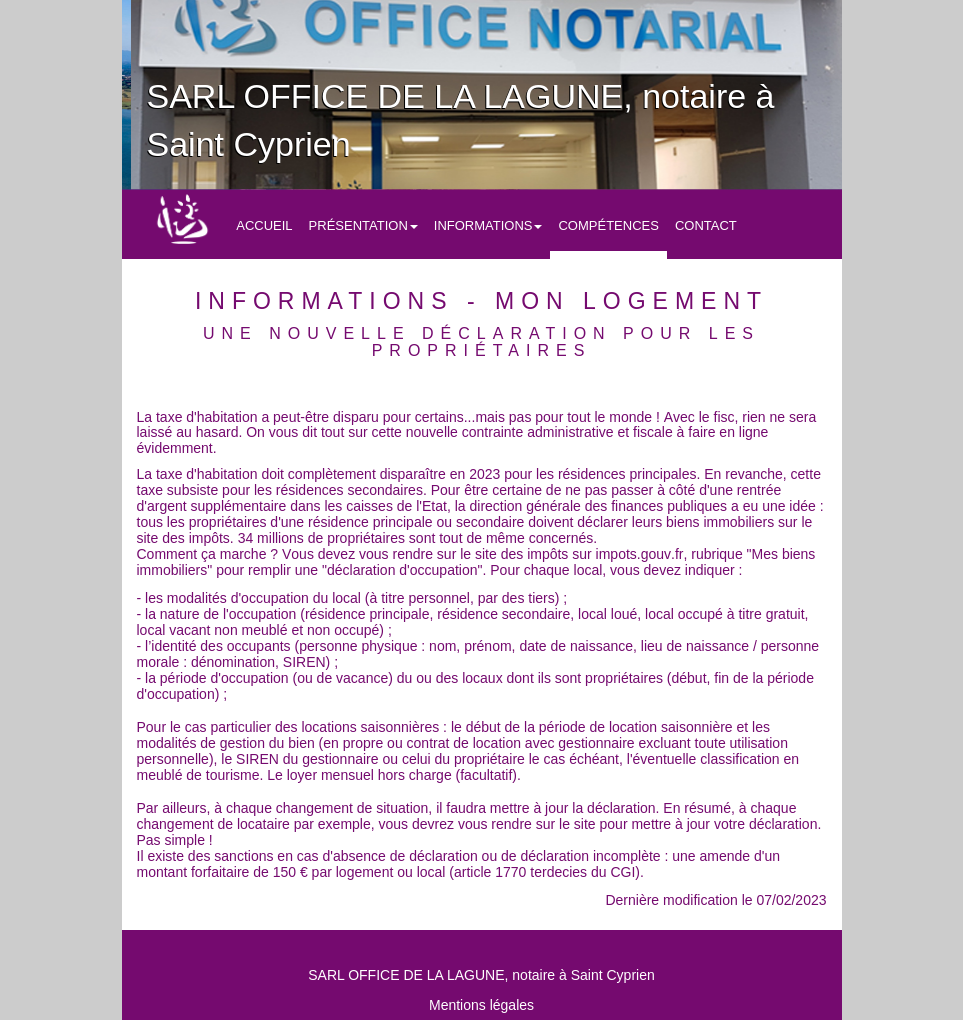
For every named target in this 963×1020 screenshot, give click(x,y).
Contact (706, 225)
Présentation (363, 225)
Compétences (608, 225)
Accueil (264, 225)
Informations (488, 225)
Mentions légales (481, 1005)
